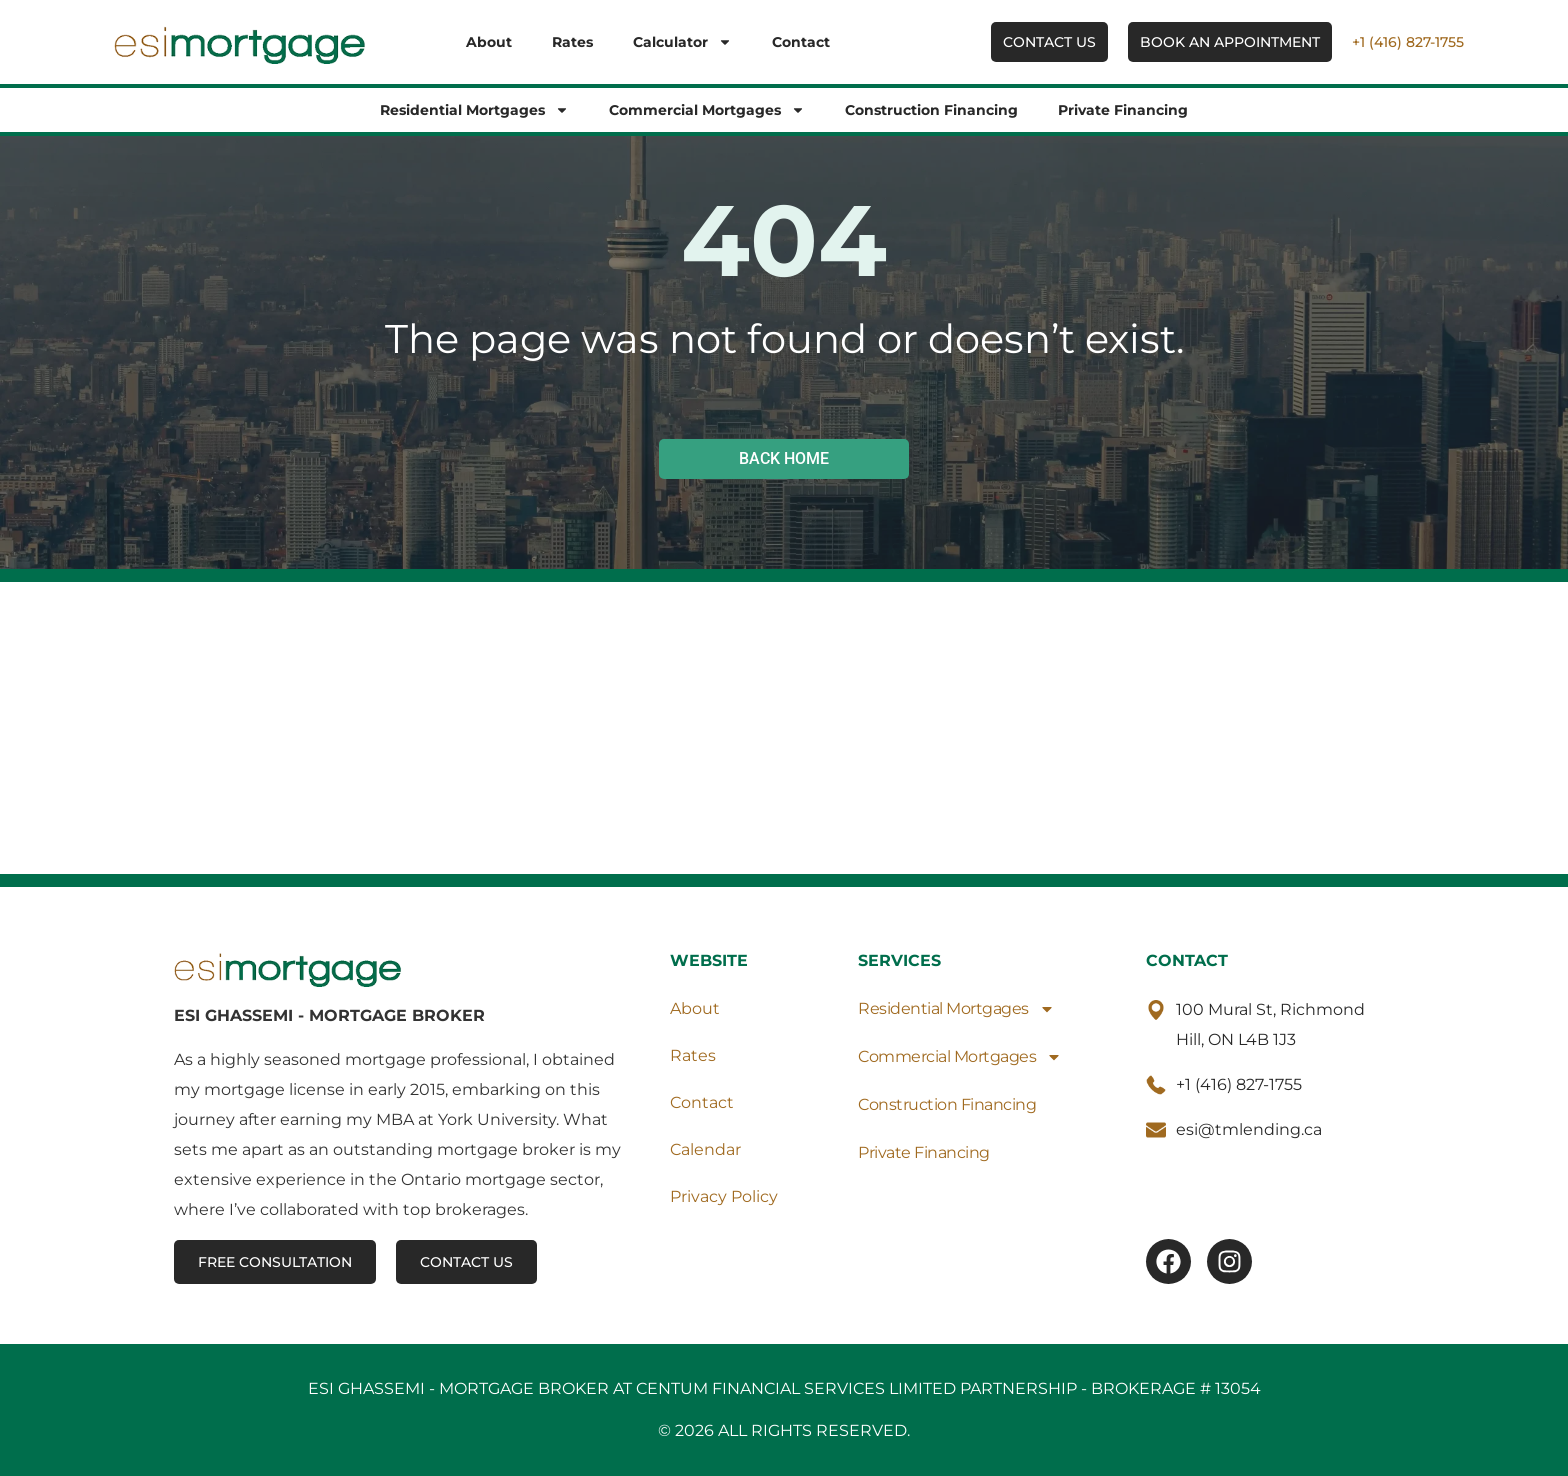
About (489, 42)
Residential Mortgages (474, 110)
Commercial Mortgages (707, 110)
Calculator (682, 42)
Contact (801, 42)
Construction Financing (931, 110)
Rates (572, 42)
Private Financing (1123, 110)
